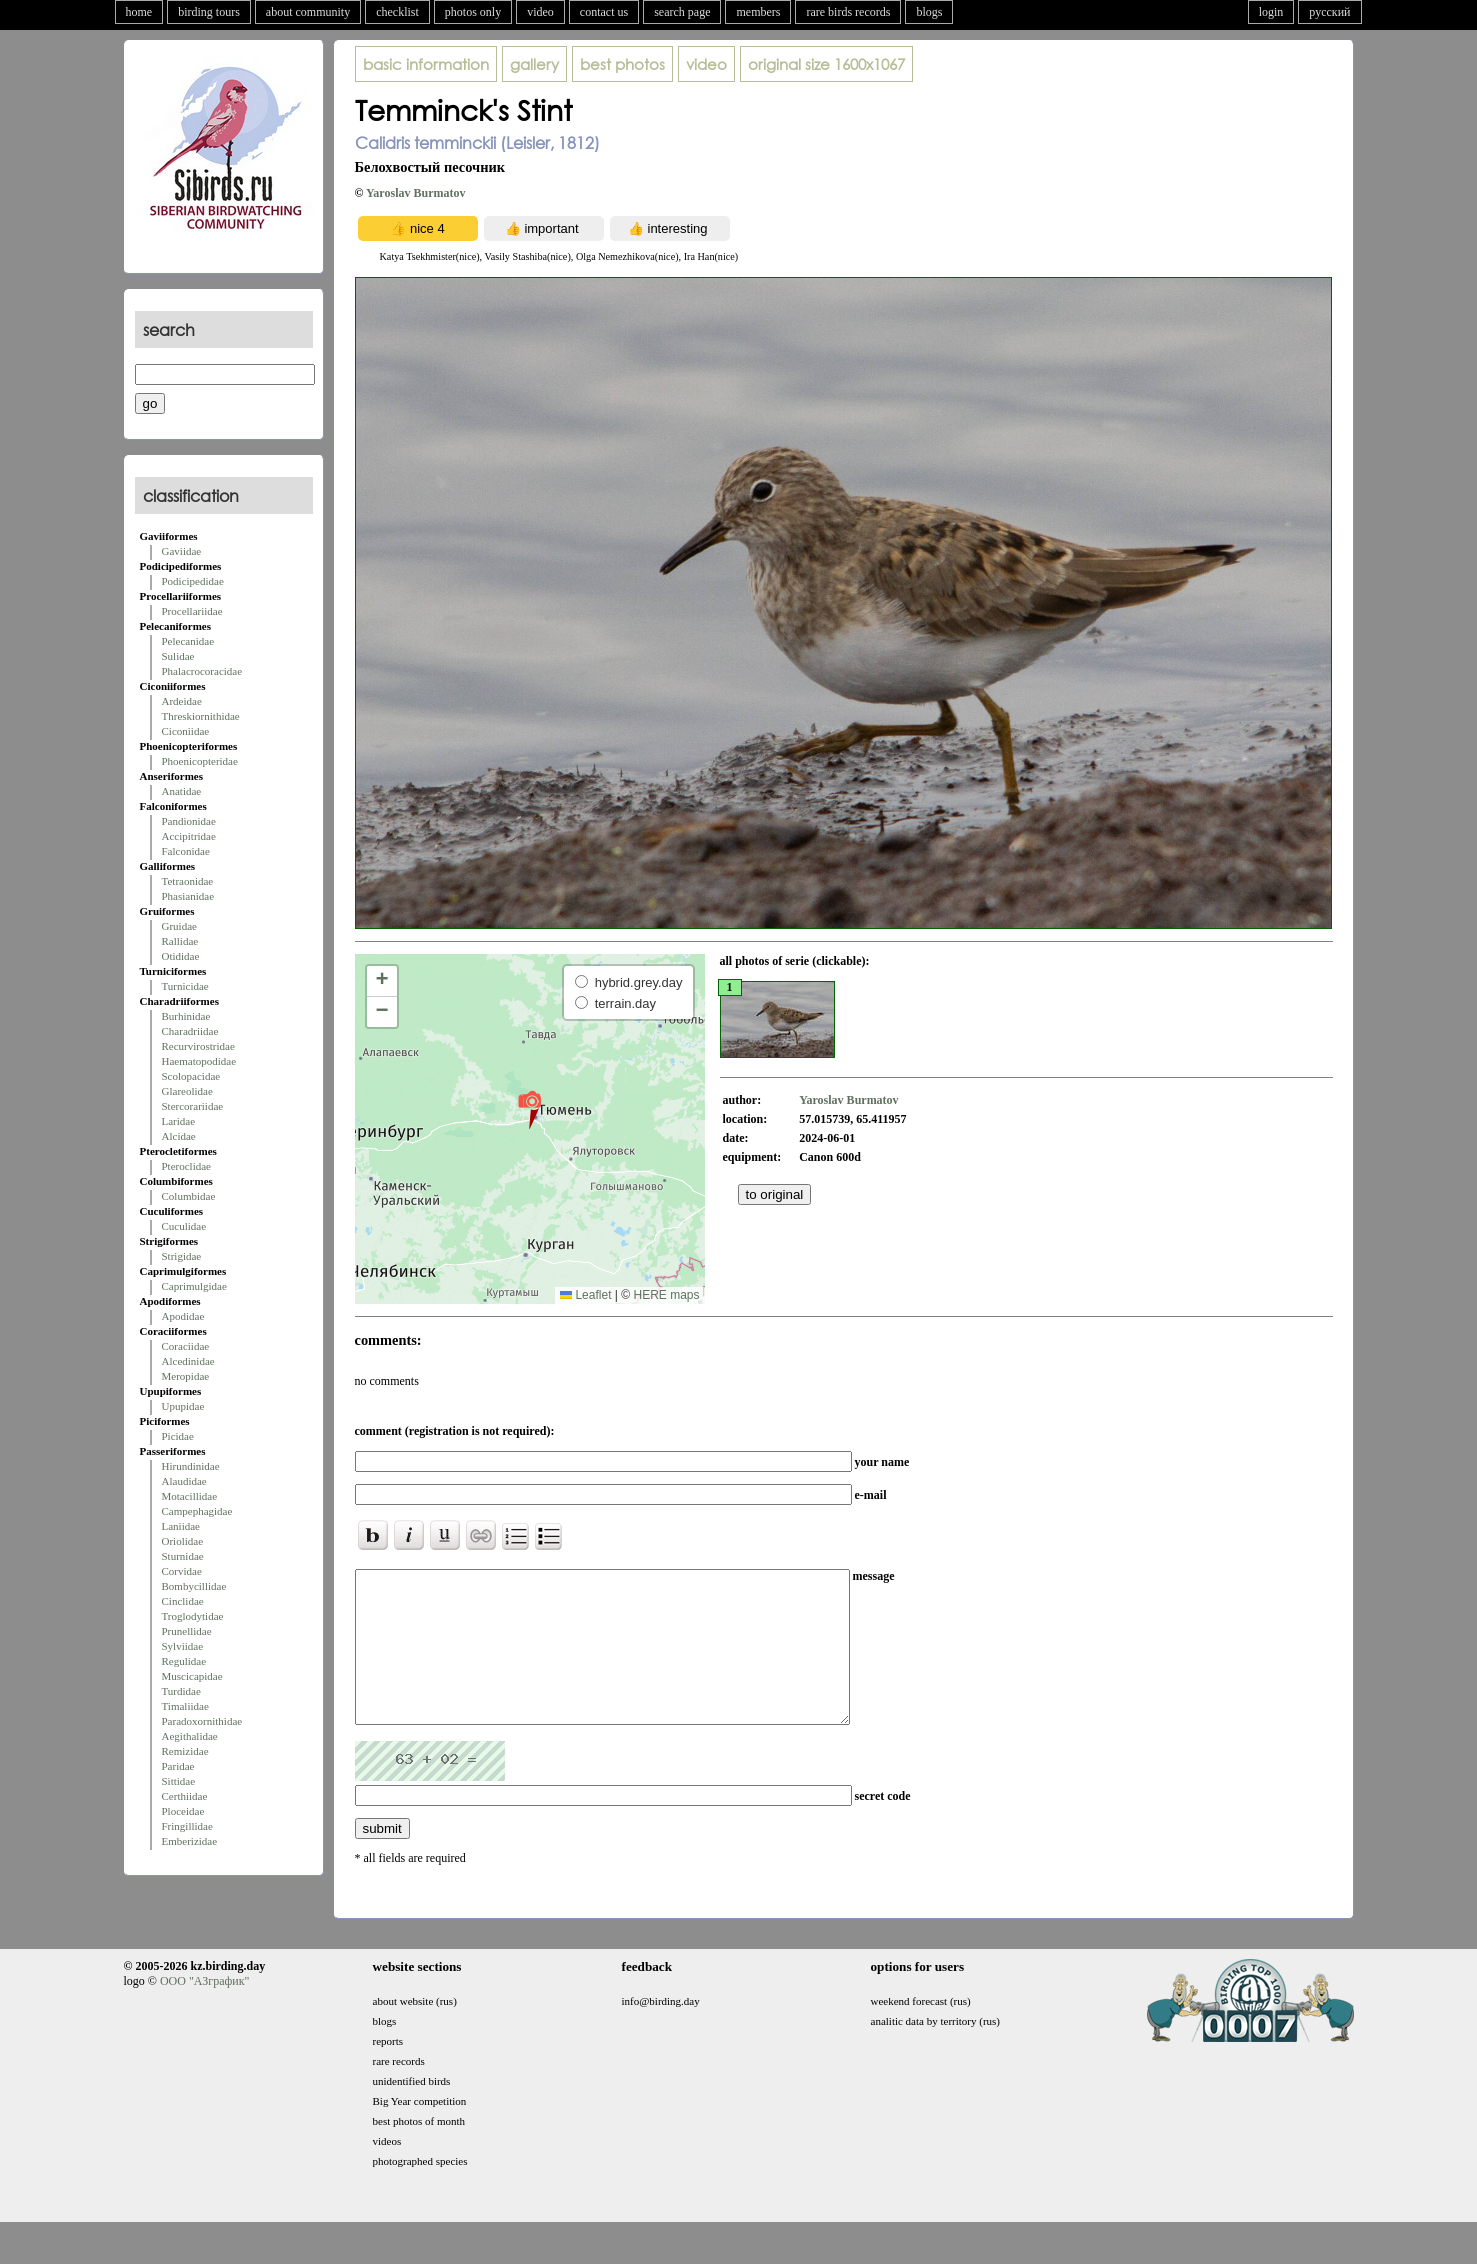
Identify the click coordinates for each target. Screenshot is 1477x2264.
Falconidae (186, 851)
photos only (473, 12)
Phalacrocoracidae (202, 671)
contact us (604, 12)
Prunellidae (187, 1631)
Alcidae (179, 1136)
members (758, 12)
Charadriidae (190, 1031)
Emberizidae (190, 1841)
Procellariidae (192, 611)
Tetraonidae (188, 881)
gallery (534, 64)
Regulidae (184, 1661)
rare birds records (848, 12)
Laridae (179, 1121)
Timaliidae (185, 1706)
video (540, 12)
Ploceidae (183, 1811)
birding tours (209, 12)
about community (308, 12)
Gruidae (179, 926)
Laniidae (181, 1526)
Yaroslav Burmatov (415, 193)
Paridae (178, 1766)
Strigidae (182, 1256)
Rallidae (180, 941)
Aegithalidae (190, 1736)
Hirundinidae (191, 1466)
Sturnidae (183, 1556)
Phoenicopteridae (200, 761)
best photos (622, 64)
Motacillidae (190, 1496)
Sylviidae (183, 1646)
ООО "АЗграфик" (204, 2011)
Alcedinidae (188, 1361)
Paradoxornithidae (202, 1721)
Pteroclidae (186, 1166)
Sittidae (179, 1781)
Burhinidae (186, 1016)
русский (1329, 12)
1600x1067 (826, 64)
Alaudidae (184, 1481)
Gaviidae (182, 551)
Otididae (181, 956)
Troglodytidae (193, 1616)
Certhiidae (185, 1796)
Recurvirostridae (198, 1046)
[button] (529, 1109)
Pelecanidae (188, 641)
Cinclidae (183, 1601)
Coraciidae (186, 1346)
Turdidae (181, 1691)
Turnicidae (185, 986)
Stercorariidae (193, 1106)
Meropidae (186, 1376)
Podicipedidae (193, 581)
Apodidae (183, 1316)
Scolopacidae (191, 1076)
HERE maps (666, 1295)
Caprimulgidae (194, 1286)
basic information (426, 64)
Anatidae (182, 791)
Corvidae (182, 1571)
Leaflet (585, 1295)
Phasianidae (188, 896)
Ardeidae (182, 701)
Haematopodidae (199, 1061)
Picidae (178, 1436)
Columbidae (189, 1196)
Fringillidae (187, 1826)
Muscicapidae (192, 1676)
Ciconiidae (186, 731)
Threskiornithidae (201, 716)
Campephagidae (197, 1511)
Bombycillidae (194, 1586)
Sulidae (178, 656)
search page (682, 12)
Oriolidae (183, 1541)
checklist (397, 12)
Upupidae (183, 1406)
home (139, 12)
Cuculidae (184, 1226)
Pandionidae (189, 821)
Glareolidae (187, 1091)
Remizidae (185, 1751)
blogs (929, 12)
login (1271, 12)
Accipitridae (189, 836)
